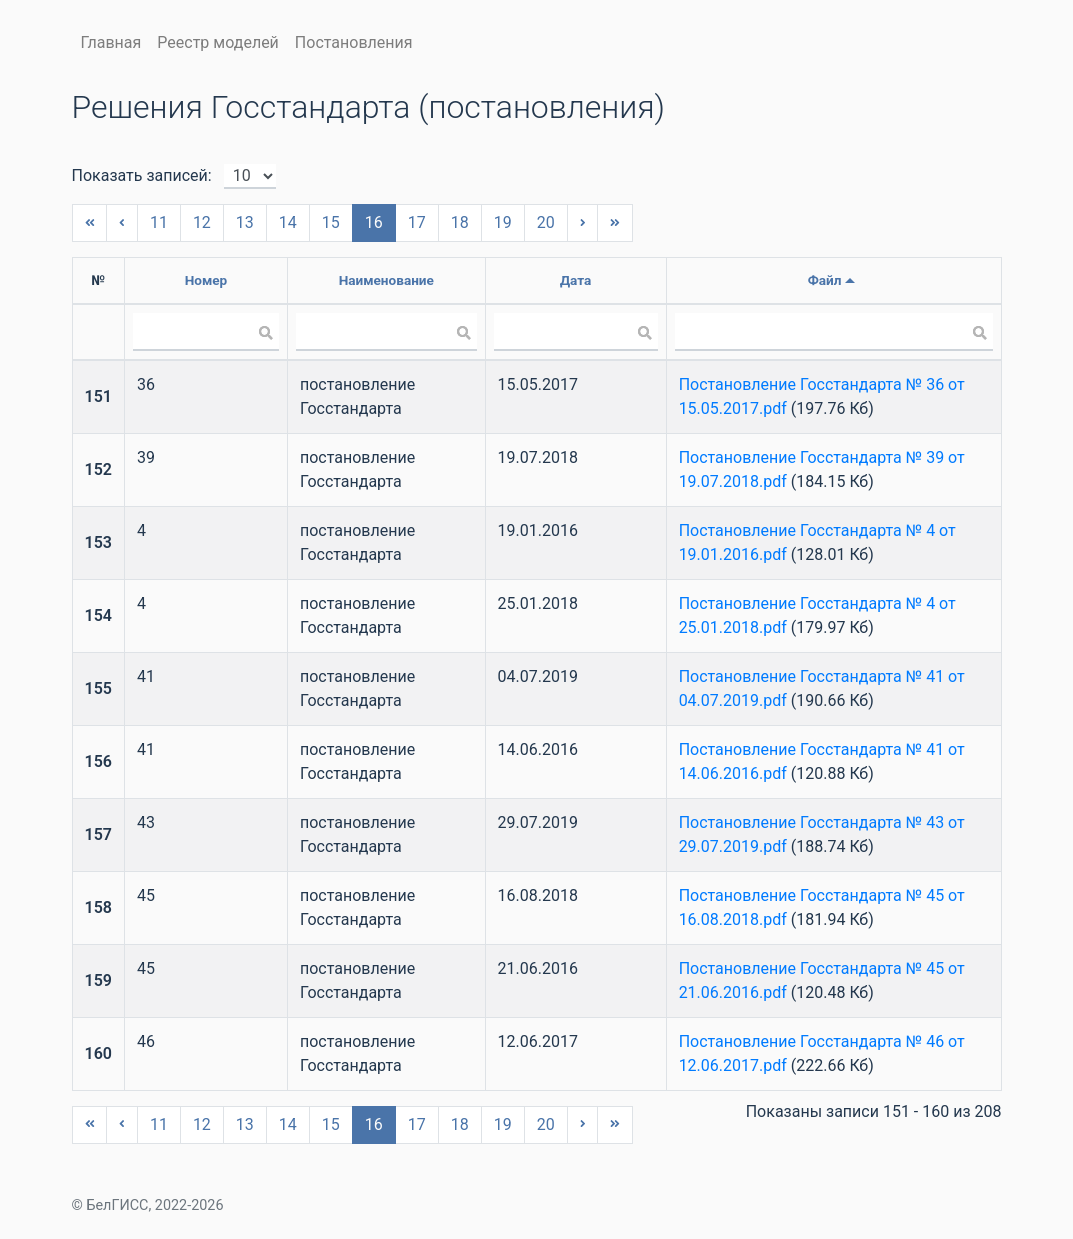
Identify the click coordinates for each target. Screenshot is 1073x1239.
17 (417, 222)
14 (288, 222)
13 (245, 222)
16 (374, 222)
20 (546, 222)
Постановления (354, 42)
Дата (575, 280)
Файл (825, 280)
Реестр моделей (218, 42)
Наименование (386, 280)
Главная (111, 42)
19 (503, 222)
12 (202, 222)
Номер (206, 280)
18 (460, 222)
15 (331, 222)
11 (159, 222)
